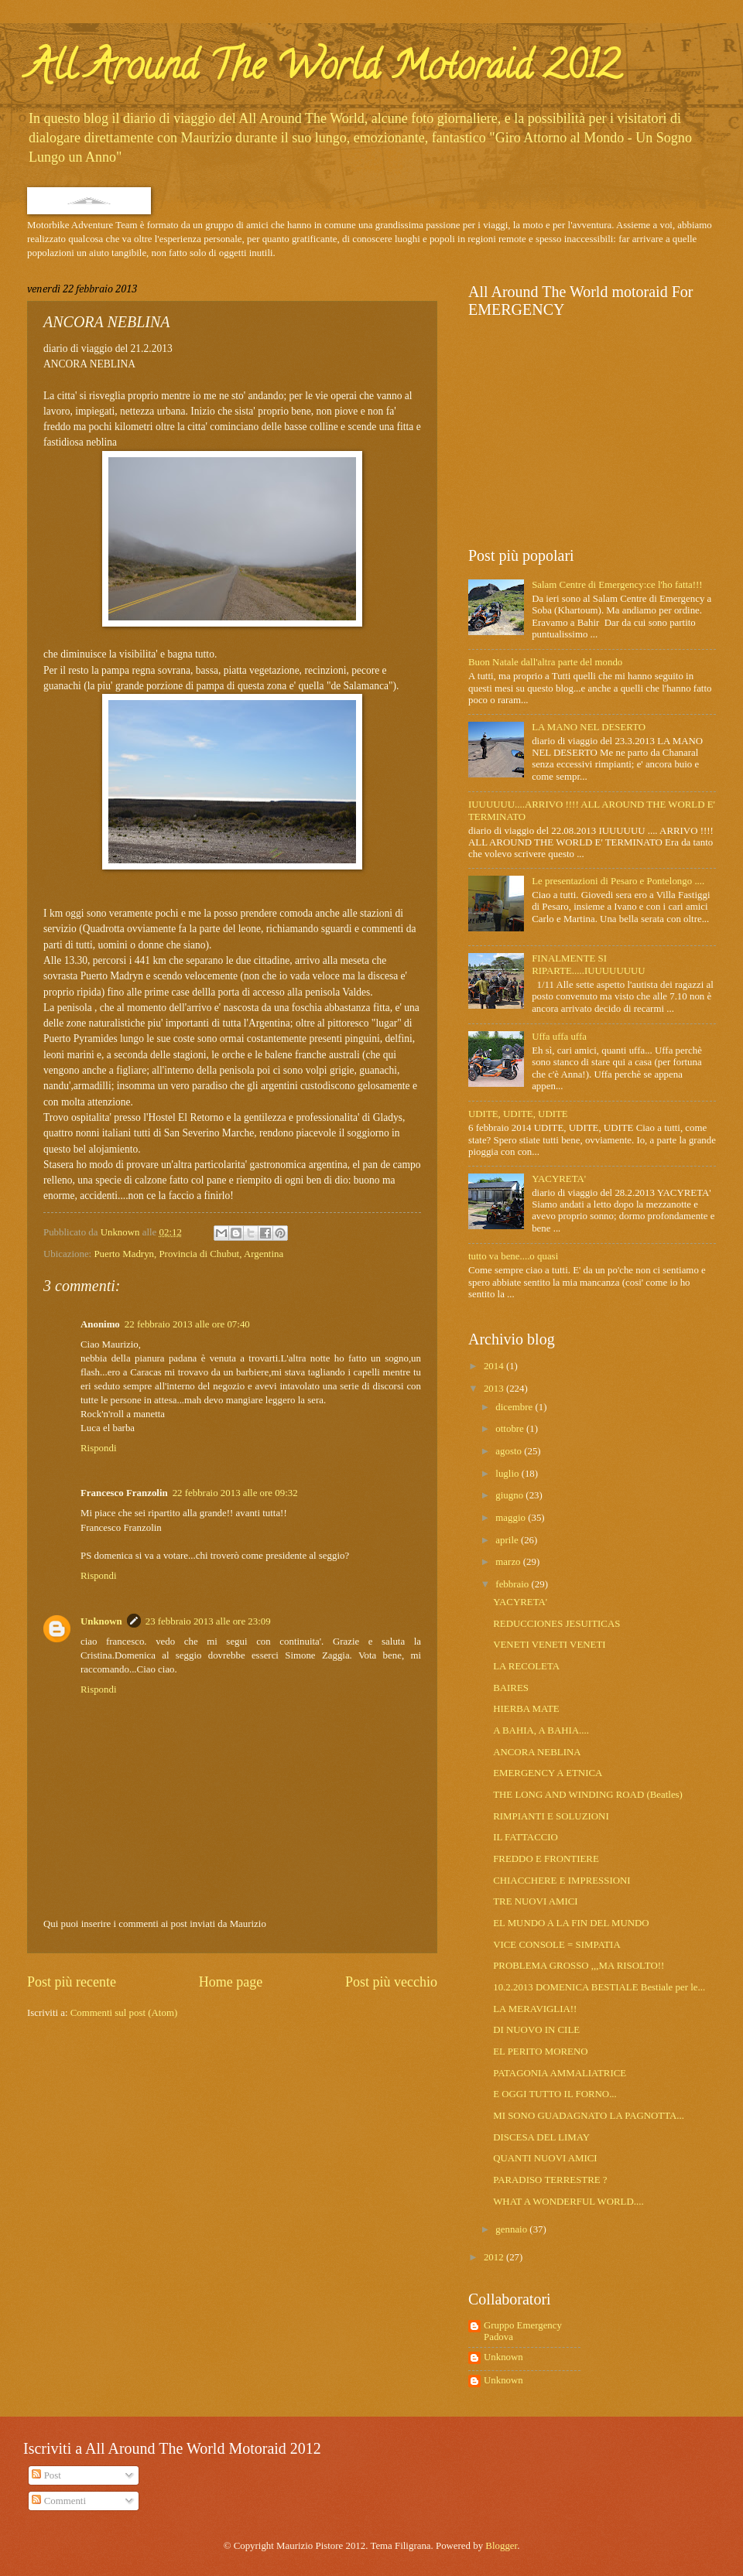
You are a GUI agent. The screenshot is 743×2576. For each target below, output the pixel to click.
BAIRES (511, 1688)
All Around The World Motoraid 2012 (323, 70)
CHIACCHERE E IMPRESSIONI (561, 1880)
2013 (495, 1388)
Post (46, 2475)
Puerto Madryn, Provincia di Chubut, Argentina (188, 1254)
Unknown (101, 1621)
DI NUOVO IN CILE (536, 2029)
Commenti (59, 2501)
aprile (508, 1540)
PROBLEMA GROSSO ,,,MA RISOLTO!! (578, 1965)
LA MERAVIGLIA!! (535, 2009)
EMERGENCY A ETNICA (547, 1773)
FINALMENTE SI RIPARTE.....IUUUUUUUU (588, 964)
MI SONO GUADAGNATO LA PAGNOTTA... (588, 2115)
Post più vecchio (391, 1982)
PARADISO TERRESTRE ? (550, 2180)
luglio (508, 1473)
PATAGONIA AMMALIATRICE (559, 2073)
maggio (511, 1517)
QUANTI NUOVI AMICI (545, 2158)
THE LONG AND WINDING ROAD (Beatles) (588, 1794)
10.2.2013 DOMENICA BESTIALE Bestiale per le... (599, 1987)
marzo (508, 1561)
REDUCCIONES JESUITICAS (556, 1623)
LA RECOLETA (526, 1666)
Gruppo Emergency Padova (523, 2331)
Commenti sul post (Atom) (123, 2012)
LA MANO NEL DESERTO (588, 727)
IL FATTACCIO (525, 1837)
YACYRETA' (559, 1179)
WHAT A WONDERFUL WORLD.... (568, 2201)
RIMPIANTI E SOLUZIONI (550, 1816)
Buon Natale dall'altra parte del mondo (545, 662)
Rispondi (98, 1448)
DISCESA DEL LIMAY (541, 2137)
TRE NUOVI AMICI (535, 1901)
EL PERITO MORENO (540, 2051)
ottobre (510, 1428)
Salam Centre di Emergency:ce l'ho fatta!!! (617, 584)
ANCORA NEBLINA (536, 1752)
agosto (509, 1451)
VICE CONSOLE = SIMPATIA (557, 1944)
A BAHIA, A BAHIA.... (541, 1730)
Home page (231, 1982)
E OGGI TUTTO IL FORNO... (555, 2094)
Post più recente (71, 1982)
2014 (495, 1366)
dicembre (515, 1407)
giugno (510, 1495)
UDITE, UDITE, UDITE (518, 1114)
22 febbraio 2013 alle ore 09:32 (235, 1493)
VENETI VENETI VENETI (549, 1644)
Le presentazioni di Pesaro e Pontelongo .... (618, 881)
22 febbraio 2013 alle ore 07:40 (187, 1324)
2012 (495, 2257)
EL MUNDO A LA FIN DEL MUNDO (571, 1923)
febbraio (513, 1584)
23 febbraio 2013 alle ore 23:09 (208, 1621)
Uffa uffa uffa (559, 1036)
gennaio (512, 2229)
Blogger (501, 2545)
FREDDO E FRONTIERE (546, 1858)
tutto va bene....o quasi (513, 1256)
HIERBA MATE (526, 1708)
